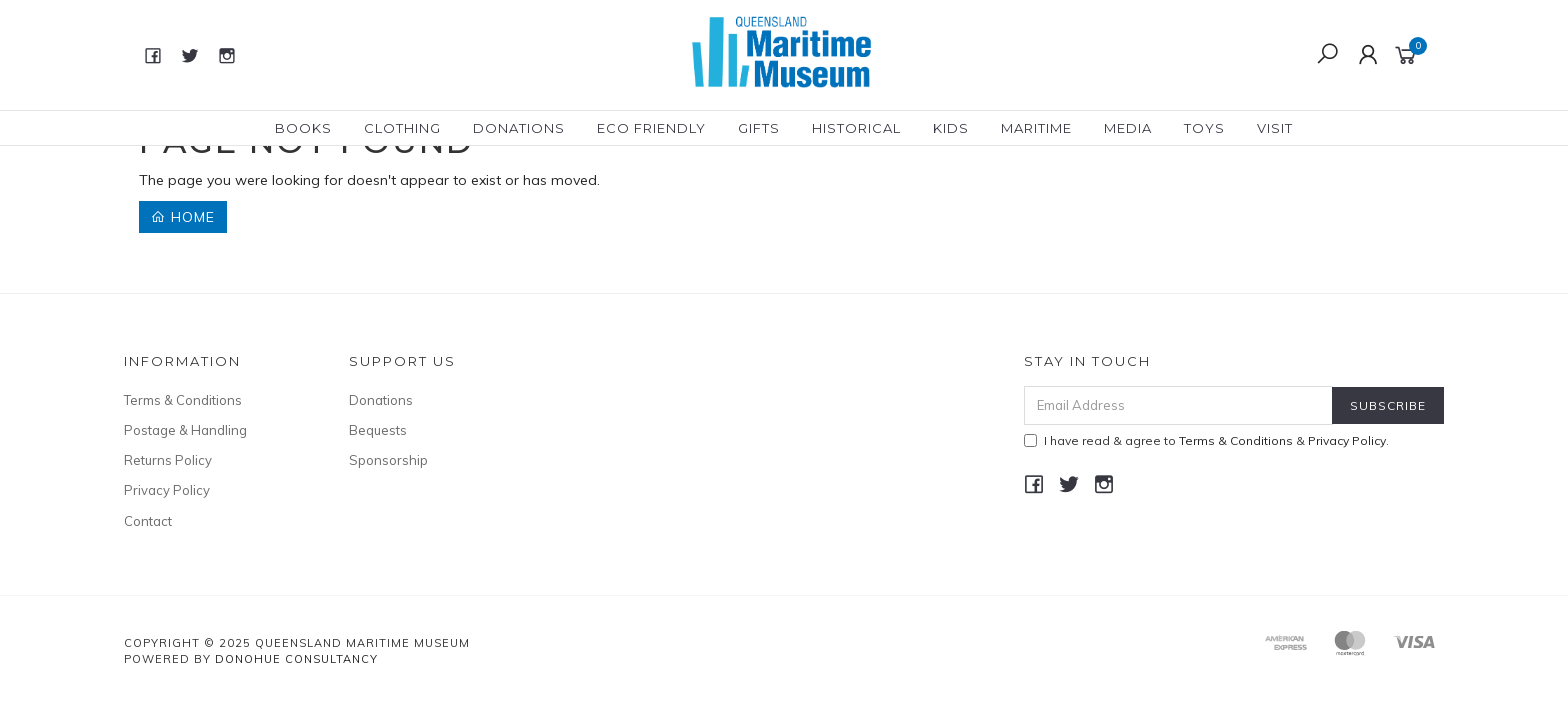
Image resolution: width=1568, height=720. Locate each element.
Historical (856, 128)
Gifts (759, 128)
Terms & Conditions (183, 400)
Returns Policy (168, 461)
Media (1128, 128)
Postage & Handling (185, 431)
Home (183, 217)
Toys (1204, 128)
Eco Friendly (651, 128)
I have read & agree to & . (1206, 440)
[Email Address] (1178, 405)
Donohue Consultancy (296, 659)
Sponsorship (388, 461)
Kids (951, 128)
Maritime (1036, 128)
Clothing (402, 128)
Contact (148, 521)
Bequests (378, 431)
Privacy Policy (167, 491)
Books (303, 128)
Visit (1275, 128)
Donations (519, 128)
